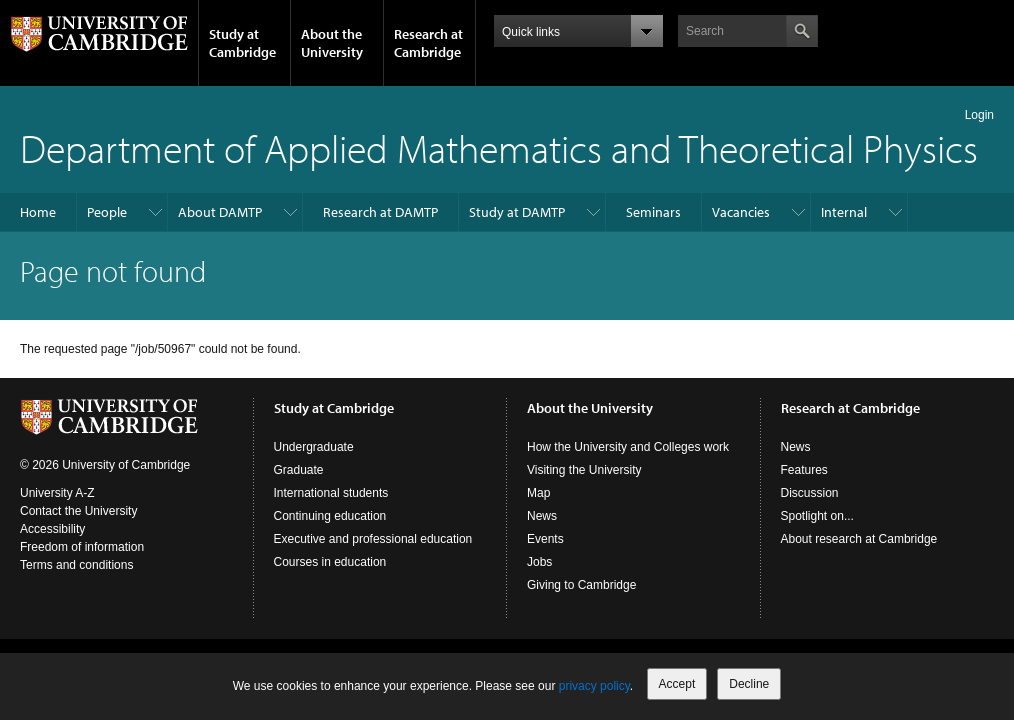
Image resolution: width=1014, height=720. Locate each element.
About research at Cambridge (859, 539)
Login (979, 115)
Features (804, 470)
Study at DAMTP (517, 212)
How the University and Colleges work (628, 447)
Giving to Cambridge (581, 585)
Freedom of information (82, 547)
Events (545, 539)
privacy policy (594, 686)
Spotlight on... (817, 516)
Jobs (539, 562)
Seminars (653, 212)
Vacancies (741, 212)
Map (538, 493)
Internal (844, 212)
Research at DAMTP (380, 212)
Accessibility (52, 529)
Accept (677, 684)
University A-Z (57, 493)
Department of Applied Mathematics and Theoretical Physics (499, 147)
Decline (749, 684)
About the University (332, 43)
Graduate (299, 470)
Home (38, 212)
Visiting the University (584, 470)
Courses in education (330, 562)
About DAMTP (220, 212)
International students (331, 493)
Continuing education (330, 516)
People (107, 212)
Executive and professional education (373, 539)
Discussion (810, 493)
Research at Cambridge (428, 43)
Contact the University (78, 511)
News (542, 516)
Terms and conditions (76, 565)
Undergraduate (314, 447)
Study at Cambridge (242, 43)
